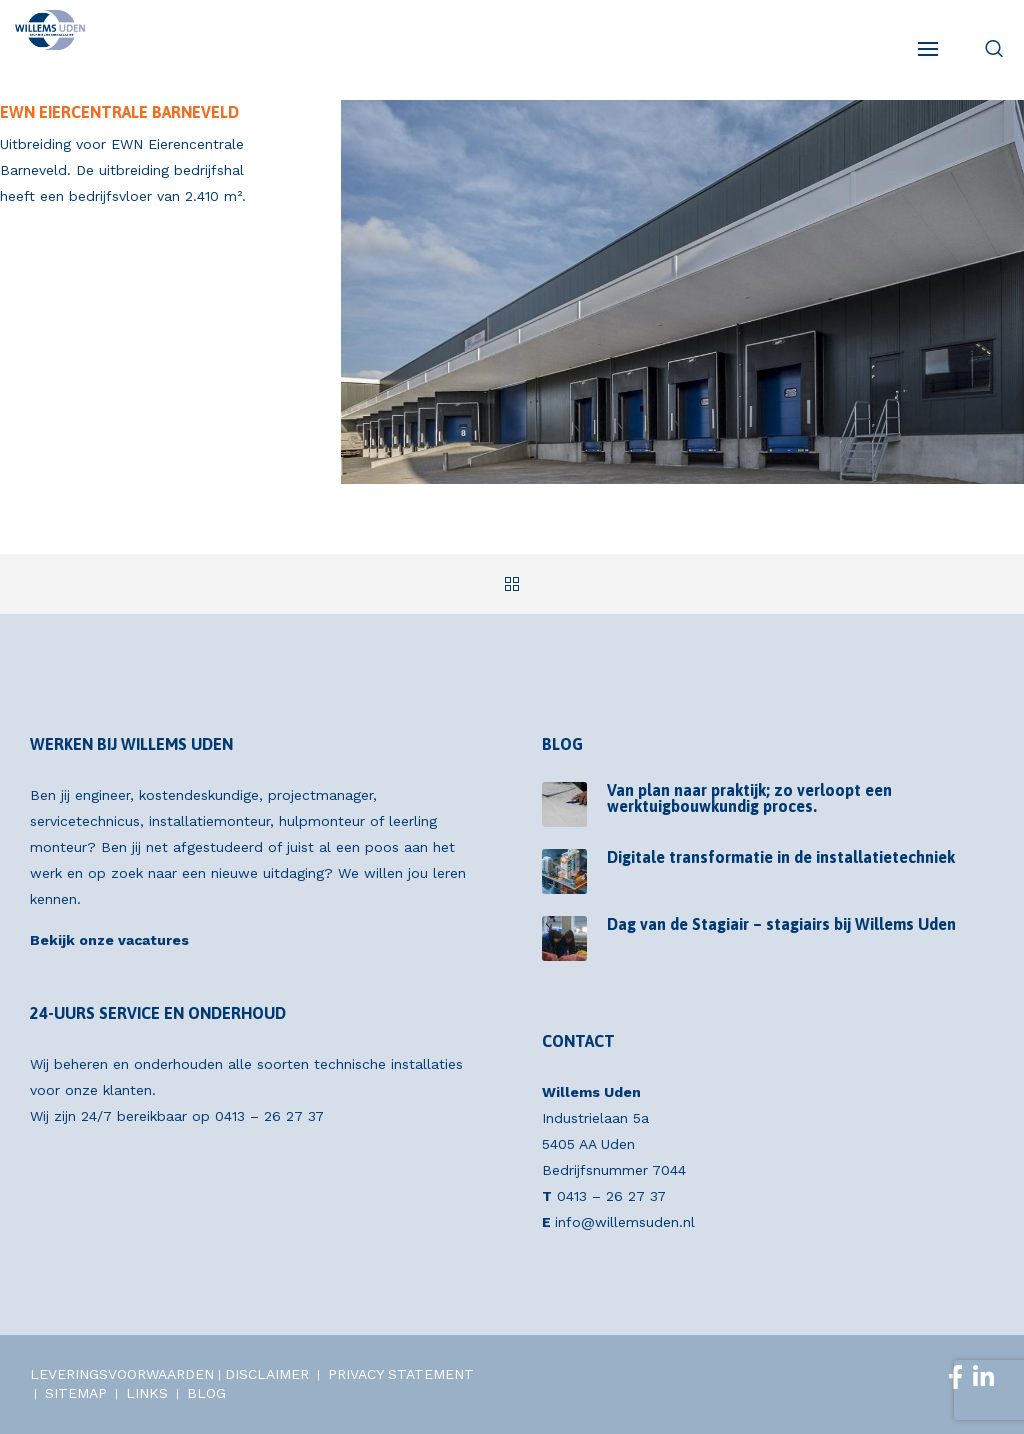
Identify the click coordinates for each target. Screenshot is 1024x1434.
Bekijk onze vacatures (109, 940)
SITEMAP (76, 1393)
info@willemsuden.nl (625, 1222)
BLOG (206, 1393)
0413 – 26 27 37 (269, 1116)
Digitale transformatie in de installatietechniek (781, 857)
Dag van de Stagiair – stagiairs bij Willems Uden (781, 924)
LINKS (147, 1393)
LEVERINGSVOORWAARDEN (122, 1374)
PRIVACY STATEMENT (401, 1374)
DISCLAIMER (267, 1374)
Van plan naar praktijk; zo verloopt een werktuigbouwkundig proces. (749, 798)
